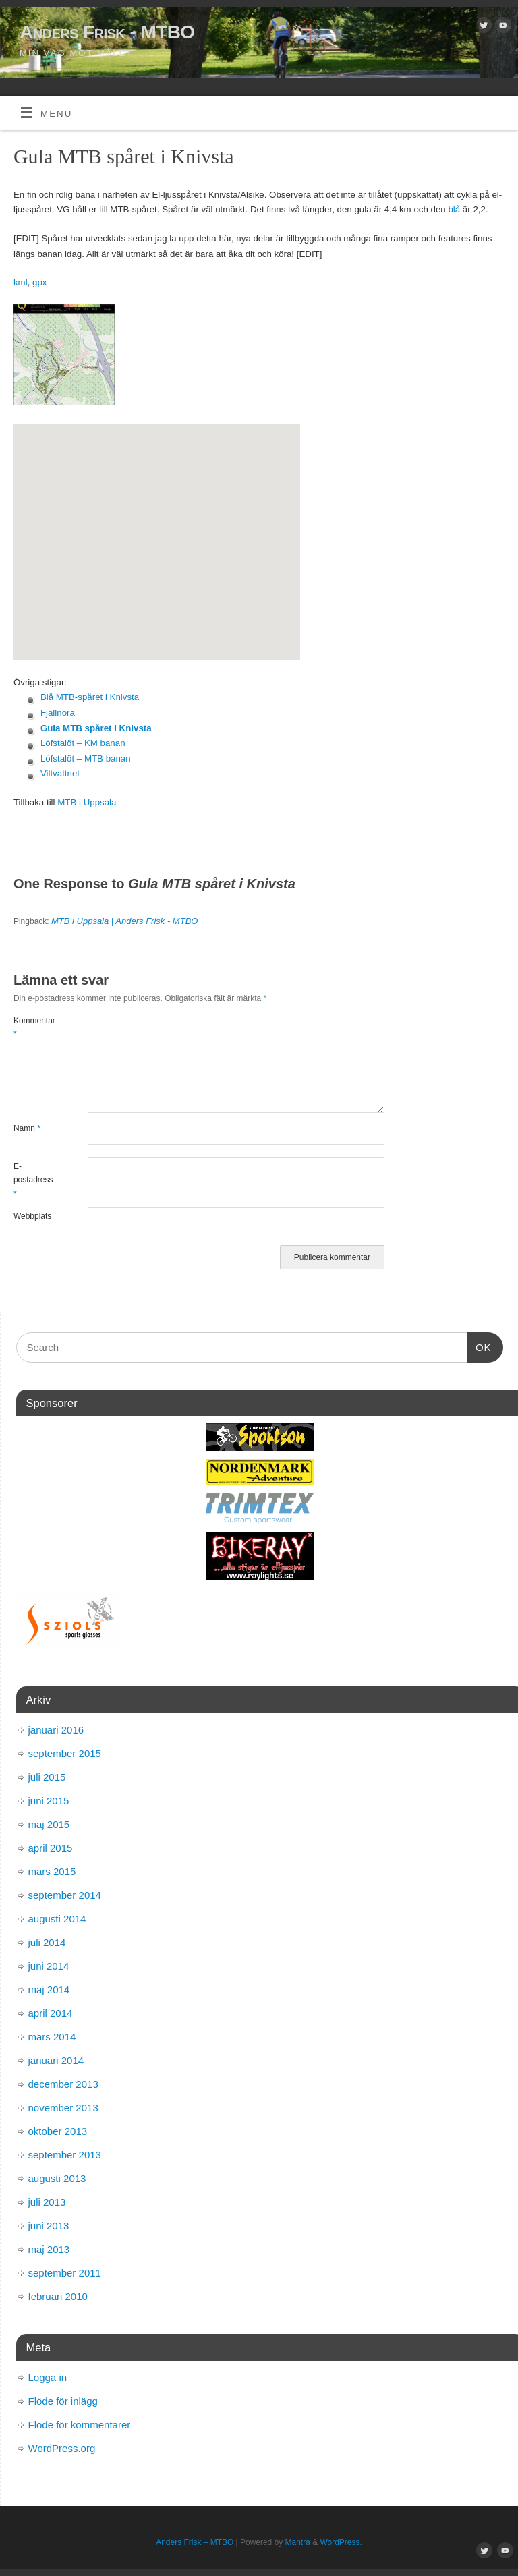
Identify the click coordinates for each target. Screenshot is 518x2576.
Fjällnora (57, 713)
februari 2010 (58, 2296)
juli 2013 (47, 2202)
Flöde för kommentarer (79, 2424)
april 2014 (50, 2013)
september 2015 (64, 1753)
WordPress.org (62, 2448)
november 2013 (63, 2107)
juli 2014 (47, 1942)
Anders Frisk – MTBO (194, 2542)
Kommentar (32, 1027)
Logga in (47, 2377)
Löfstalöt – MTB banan (85, 758)
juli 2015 (47, 1777)
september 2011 (64, 2273)
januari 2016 (56, 1730)
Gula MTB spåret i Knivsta (96, 728)
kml (20, 282)
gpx (39, 282)
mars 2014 (52, 2036)
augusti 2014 (57, 1918)
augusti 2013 (57, 2178)
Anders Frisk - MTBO (107, 32)
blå (455, 209)
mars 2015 (52, 1871)
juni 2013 (48, 2225)
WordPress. (341, 2542)
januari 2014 (56, 2060)
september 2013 (64, 2154)
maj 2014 (49, 1989)
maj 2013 (49, 2249)
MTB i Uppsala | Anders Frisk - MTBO (124, 921)
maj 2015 (49, 1824)
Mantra (297, 2542)
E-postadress (32, 1180)
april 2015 (50, 1848)
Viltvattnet (60, 773)
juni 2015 (48, 1800)
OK (479, 1345)
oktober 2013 (58, 2131)
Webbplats (32, 1216)
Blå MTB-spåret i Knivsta (89, 697)
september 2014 (64, 1895)
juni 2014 (48, 1966)
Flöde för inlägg (63, 2401)
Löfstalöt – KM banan (82, 743)
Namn (26, 1128)
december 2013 (63, 2084)
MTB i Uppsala (86, 802)
